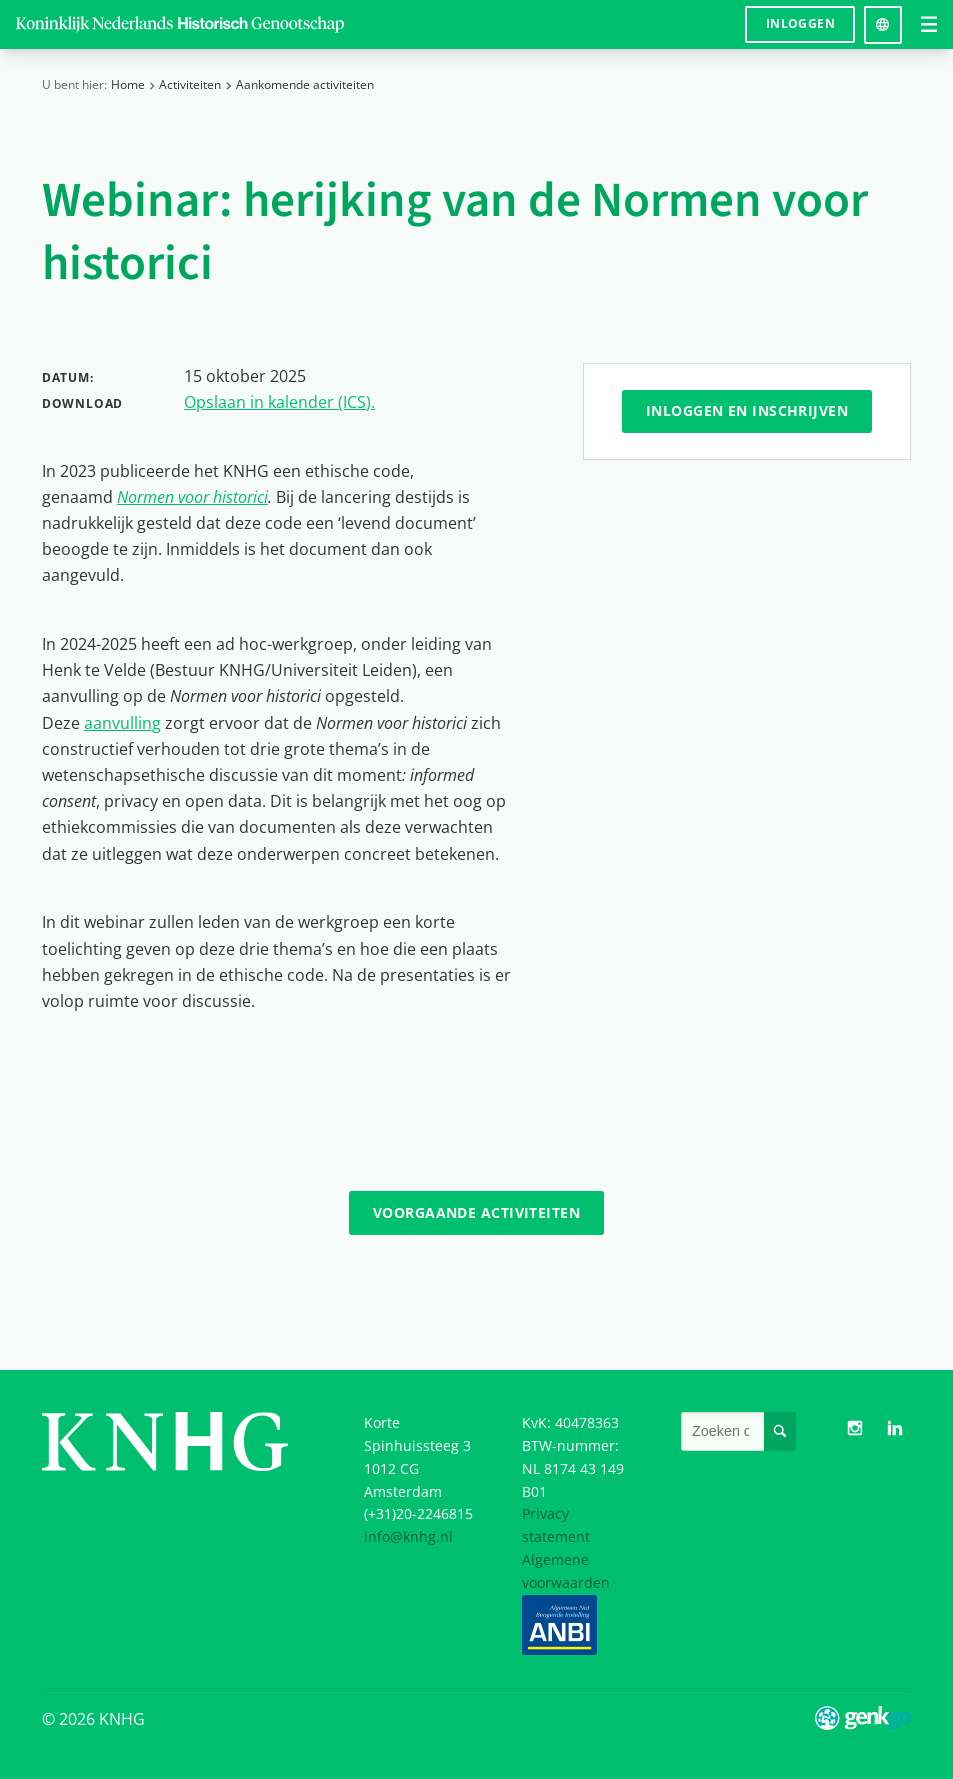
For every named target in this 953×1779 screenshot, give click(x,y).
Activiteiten (190, 84)
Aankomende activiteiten (305, 84)
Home (128, 84)
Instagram (855, 1428)
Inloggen (800, 23)
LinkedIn (894, 1428)
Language (883, 17)
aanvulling (122, 722)
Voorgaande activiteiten (476, 1212)
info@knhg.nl (408, 1536)
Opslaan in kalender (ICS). (279, 401)
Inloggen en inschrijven (747, 410)
